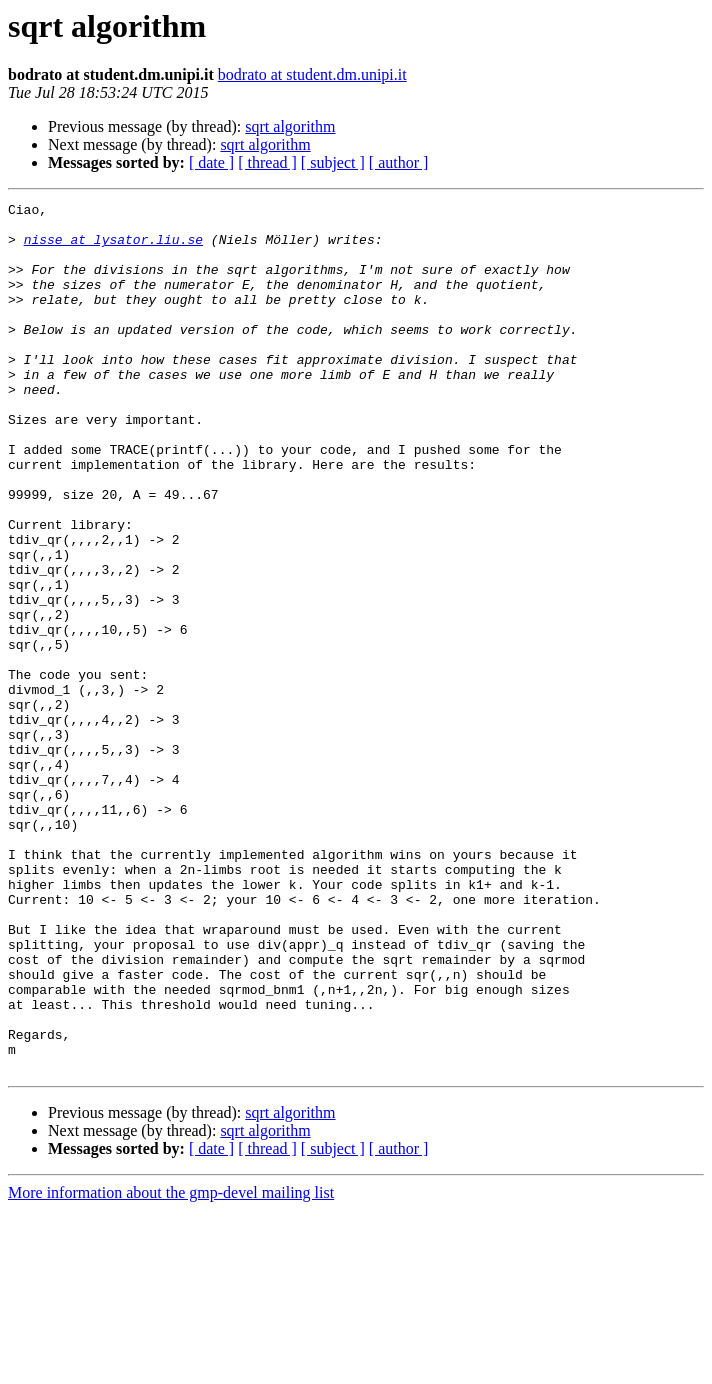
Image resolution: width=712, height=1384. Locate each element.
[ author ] (399, 162)
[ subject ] (333, 162)
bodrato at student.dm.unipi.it (312, 74)
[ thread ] (267, 162)
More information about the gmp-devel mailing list (171, 1366)
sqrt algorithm (290, 126)
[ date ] (211, 162)
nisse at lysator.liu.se (113, 248)
